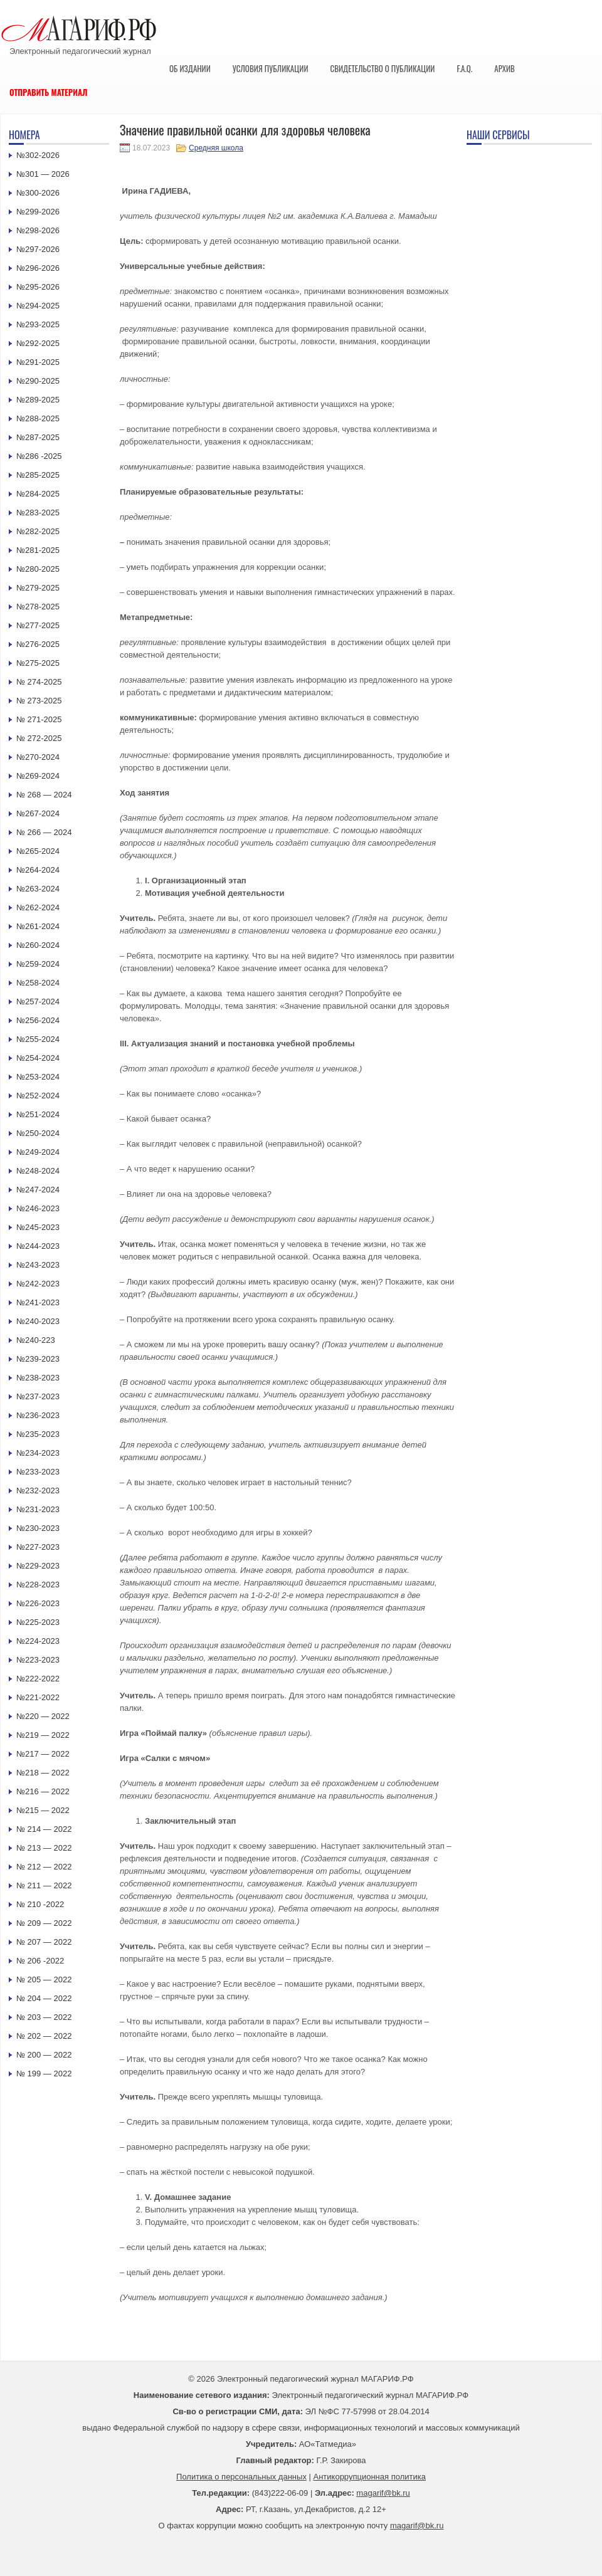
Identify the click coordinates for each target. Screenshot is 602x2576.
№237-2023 (38, 1396)
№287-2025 (38, 437)
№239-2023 (38, 1359)
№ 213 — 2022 (43, 1848)
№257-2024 (38, 1001)
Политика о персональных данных (241, 2476)
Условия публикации (271, 68)
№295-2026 (38, 287)
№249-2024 (38, 1152)
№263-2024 (38, 888)
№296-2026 (38, 268)
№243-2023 (38, 1265)
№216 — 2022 (43, 1791)
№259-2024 (38, 964)
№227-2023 (38, 1547)
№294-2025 (38, 305)
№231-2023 (38, 1509)
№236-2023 (38, 1415)
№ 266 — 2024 (43, 832)
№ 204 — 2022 (43, 1998)
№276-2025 (38, 644)
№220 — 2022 (43, 1716)
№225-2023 (38, 1622)
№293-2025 (38, 324)
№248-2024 (38, 1170)
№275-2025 (38, 663)
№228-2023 (38, 1584)
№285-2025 (38, 475)
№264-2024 (38, 870)
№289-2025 (38, 399)
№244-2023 (38, 1246)
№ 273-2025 (39, 700)
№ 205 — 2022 (43, 1979)
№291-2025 (38, 362)
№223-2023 (38, 1659)
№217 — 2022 (43, 1754)
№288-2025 (38, 418)
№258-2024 (38, 982)
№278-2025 (38, 606)
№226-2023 (38, 1603)
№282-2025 (38, 531)
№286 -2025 (39, 456)
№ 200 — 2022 (43, 2054)
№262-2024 (38, 907)
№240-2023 (38, 1321)
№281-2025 (38, 550)
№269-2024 (38, 776)
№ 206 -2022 (40, 1960)
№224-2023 (38, 1641)
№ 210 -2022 (40, 1904)
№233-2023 (38, 1471)
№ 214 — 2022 (43, 1829)
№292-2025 (38, 343)
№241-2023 (38, 1302)
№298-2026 (38, 230)
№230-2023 (38, 1528)
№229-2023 (38, 1565)
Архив (504, 68)
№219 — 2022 (43, 1735)
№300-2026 (38, 192)
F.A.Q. (464, 68)
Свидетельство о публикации (382, 68)
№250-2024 (38, 1133)
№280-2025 (38, 569)
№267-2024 (38, 813)
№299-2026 (38, 211)
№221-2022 (38, 1697)
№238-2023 (38, 1377)
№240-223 (35, 1340)
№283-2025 (38, 512)
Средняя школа (216, 148)
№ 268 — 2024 (43, 794)
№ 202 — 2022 (43, 2036)
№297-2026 (38, 249)
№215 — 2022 (43, 1810)
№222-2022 (38, 1678)
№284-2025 (38, 493)
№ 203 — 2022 (43, 2017)
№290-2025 (38, 381)
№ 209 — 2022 (43, 1923)
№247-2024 (38, 1189)
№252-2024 (38, 1095)
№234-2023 (38, 1453)
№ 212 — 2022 (43, 1866)
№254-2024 (38, 1058)
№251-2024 (38, 1114)
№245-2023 (38, 1227)
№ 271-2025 (39, 719)
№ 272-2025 (39, 738)
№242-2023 (38, 1283)
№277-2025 (38, 625)
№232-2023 (38, 1490)
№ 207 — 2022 (43, 1942)
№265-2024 (38, 851)
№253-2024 (38, 1076)
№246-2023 (38, 1208)
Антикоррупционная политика (370, 2476)
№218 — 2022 (43, 1772)
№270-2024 (38, 757)
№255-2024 (38, 1039)
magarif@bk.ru (382, 2493)
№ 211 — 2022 (43, 1885)
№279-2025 (38, 587)
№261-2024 (38, 926)
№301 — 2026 (43, 174)
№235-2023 (38, 1434)
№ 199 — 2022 (43, 2073)
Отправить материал (48, 92)
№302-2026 (38, 155)
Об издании (190, 68)
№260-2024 (38, 945)
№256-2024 (38, 1020)
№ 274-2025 (39, 681)
